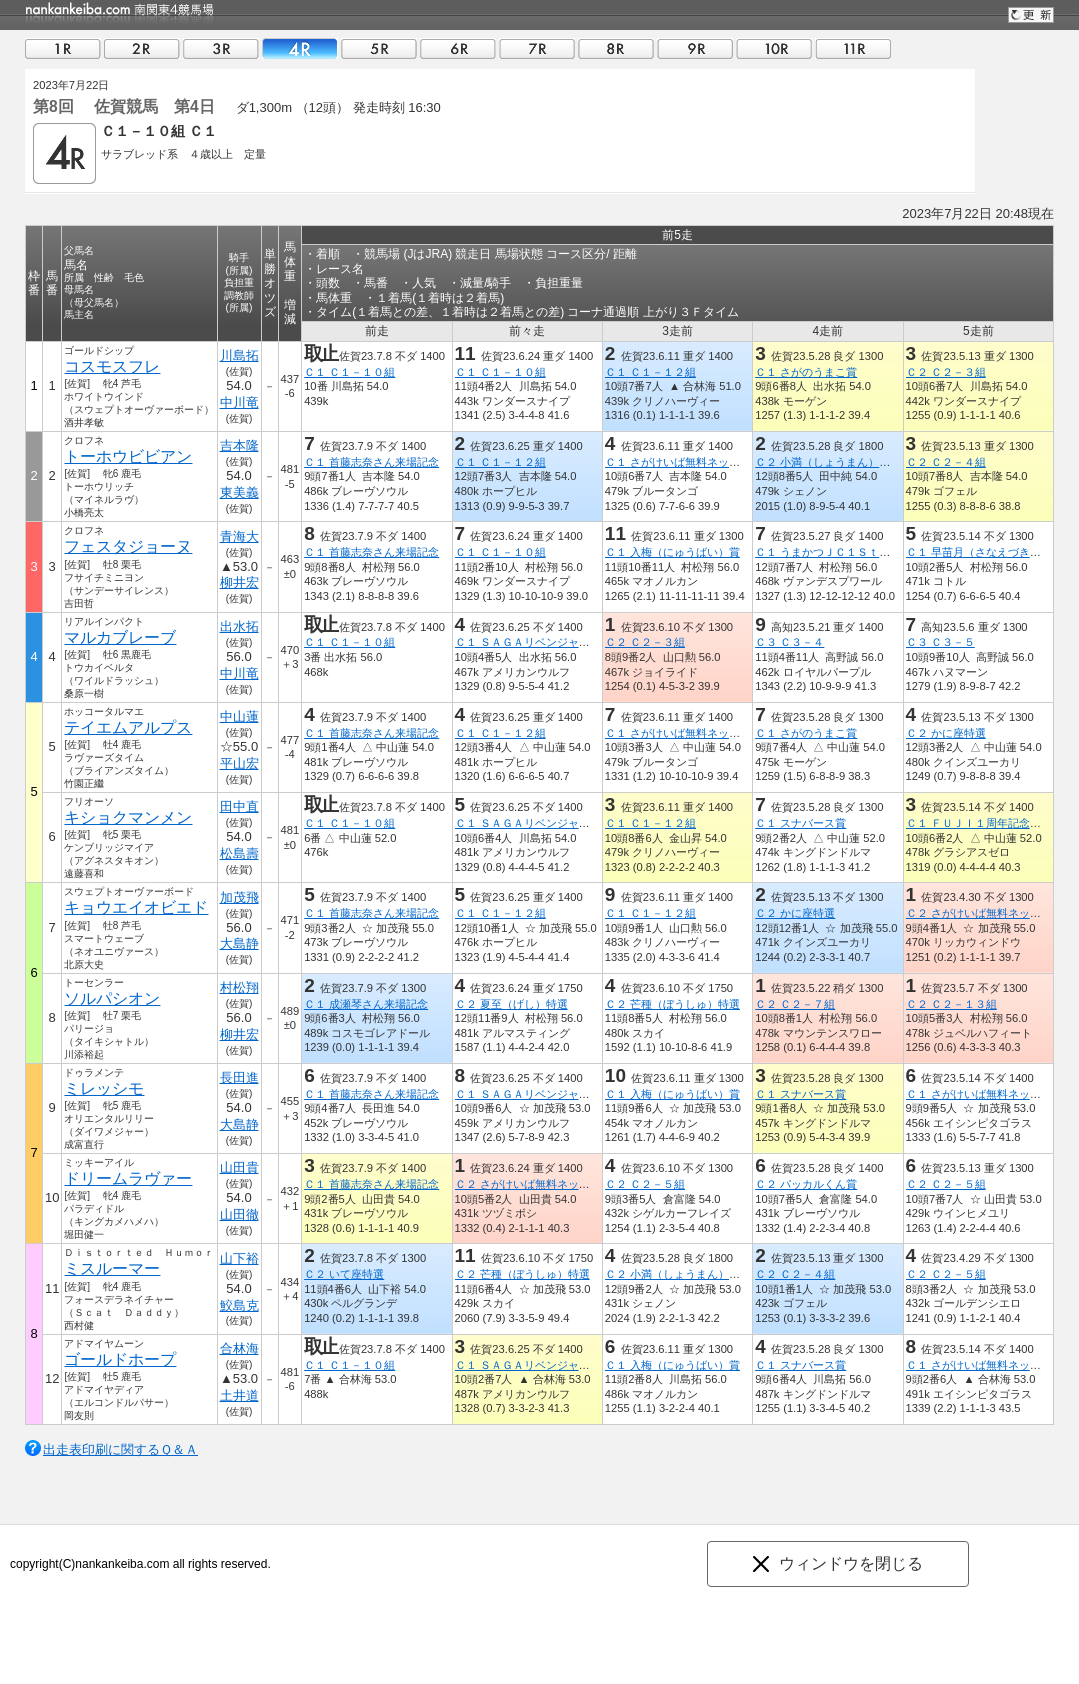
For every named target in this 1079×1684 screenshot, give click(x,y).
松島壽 (239, 853)
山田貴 (239, 1167)
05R (379, 48)
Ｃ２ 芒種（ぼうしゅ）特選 (672, 1004)
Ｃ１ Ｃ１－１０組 (349, 372)
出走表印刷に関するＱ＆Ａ (120, 1449)
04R (300, 48)
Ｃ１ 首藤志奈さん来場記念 (371, 462)
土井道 (239, 1395)
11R (853, 48)
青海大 (239, 536)
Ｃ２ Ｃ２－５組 (645, 1184)
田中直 (239, 806)
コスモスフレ (112, 366)
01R (63, 48)
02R (142, 48)
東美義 (239, 492)
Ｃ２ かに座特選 (946, 733)
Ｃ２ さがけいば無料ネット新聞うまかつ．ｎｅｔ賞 (583, 1184)
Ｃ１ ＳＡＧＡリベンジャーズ (528, 642)
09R (695, 48)
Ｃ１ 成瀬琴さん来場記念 (366, 1004)
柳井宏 (239, 582)
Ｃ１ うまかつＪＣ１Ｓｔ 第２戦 (839, 552)
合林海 (239, 1348)
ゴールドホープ (120, 1359)
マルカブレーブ (120, 637)
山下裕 (239, 1258)
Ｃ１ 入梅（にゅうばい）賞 (672, 552)
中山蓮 (239, 716)
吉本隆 (239, 445)
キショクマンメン (128, 817)
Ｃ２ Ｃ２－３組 (946, 372)
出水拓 (239, 626)
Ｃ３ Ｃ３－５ (940, 642)
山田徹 (239, 1214)
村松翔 (239, 987)
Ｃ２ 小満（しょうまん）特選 (828, 462)
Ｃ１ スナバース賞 (800, 823)
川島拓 (239, 355)
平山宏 (239, 763)
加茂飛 (239, 897)
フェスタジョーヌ (128, 546)
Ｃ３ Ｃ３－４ (789, 642)
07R (537, 48)
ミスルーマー (112, 1268)
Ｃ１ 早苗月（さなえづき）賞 (979, 552)
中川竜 (239, 402)
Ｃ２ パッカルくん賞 (806, 1184)
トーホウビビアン (128, 456)
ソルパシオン (112, 998)
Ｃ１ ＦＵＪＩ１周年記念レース (984, 823)
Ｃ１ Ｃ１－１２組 (650, 372)
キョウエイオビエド (136, 907)
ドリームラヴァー (128, 1178)
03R (221, 48)
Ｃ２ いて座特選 (344, 1274)
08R (616, 48)
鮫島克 (239, 1305)
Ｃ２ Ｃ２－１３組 (951, 1004)
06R (458, 48)
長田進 (239, 1077)
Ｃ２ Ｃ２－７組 (795, 1004)
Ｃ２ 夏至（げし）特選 (511, 1004)
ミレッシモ (104, 1088)
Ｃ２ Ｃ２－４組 (946, 462)
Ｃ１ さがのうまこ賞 (806, 372)
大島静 (239, 943)
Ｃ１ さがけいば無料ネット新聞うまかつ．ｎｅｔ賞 (733, 462)
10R (774, 48)
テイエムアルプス (128, 727)
